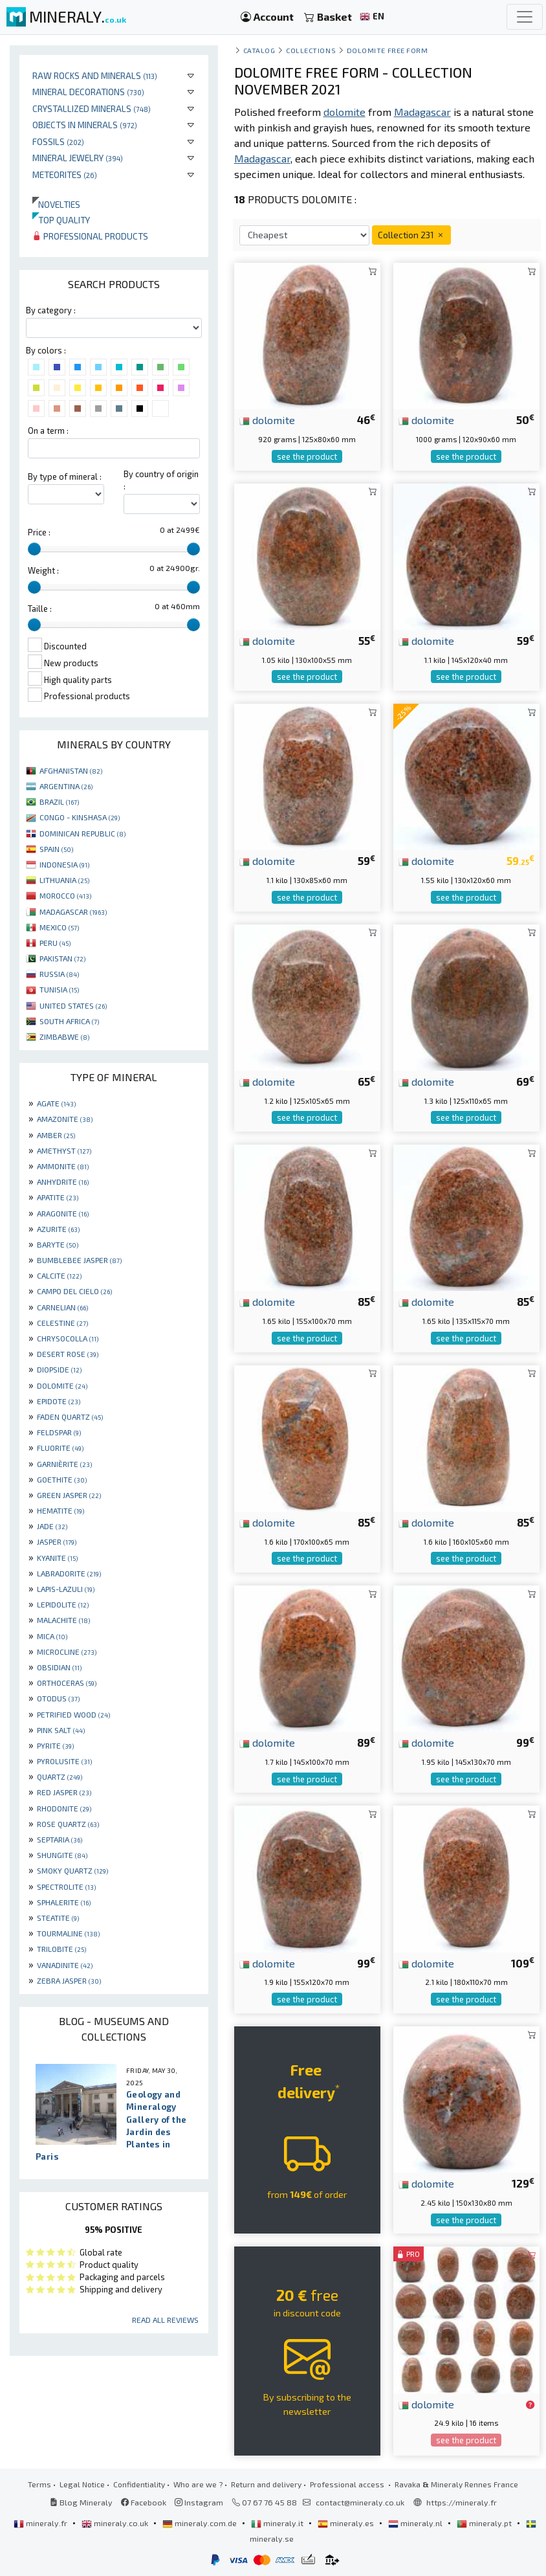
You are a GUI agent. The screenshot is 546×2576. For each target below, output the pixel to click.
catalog (259, 50)
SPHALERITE (64, 1902)
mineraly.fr (41, 2522)
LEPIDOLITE (63, 1604)
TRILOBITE (61, 1948)
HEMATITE (60, 1510)
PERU (55, 942)
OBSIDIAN (59, 1667)
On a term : (48, 430)
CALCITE (59, 1275)
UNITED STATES (73, 1005)
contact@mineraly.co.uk (360, 2502)
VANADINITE (65, 1964)
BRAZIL (59, 801)
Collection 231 (411, 234)
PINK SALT (61, 1729)
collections (311, 50)
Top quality (61, 219)
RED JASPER (64, 1792)
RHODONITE (64, 1808)
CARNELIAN (62, 1307)
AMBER (56, 1134)
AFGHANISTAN (70, 770)
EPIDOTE (58, 1401)
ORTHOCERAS (66, 1682)
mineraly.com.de (200, 2522)
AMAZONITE (65, 1118)
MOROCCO (65, 895)
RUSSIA (59, 973)
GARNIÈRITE (64, 1463)
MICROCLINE (66, 1651)
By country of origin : (161, 480)
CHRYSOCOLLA (67, 1338)
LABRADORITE (69, 1573)
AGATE (56, 1103)
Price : (39, 532)
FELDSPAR (59, 1432)
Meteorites (64, 174)
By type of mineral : (65, 476)
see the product (307, 456)
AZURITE (58, 1228)
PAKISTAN (62, 958)
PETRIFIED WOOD (73, 1714)
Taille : (40, 608)
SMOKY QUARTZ (72, 1870)
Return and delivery (266, 2484)
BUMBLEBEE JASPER (79, 1259)
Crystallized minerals (91, 108)
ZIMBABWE (64, 1036)
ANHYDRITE (63, 1181)
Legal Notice (82, 2484)
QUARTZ (59, 1776)
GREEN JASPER (69, 1494)
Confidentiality (139, 2484)
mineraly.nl (416, 2522)
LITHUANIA (64, 879)
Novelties (56, 204)
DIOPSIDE (59, 1369)
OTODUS (58, 1698)
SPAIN (56, 848)
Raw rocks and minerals (94, 75)
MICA (52, 1636)
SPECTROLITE (66, 1886)
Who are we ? (198, 2484)
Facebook (143, 2502)
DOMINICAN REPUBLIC (82, 833)
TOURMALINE (68, 1933)
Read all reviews (165, 2319)
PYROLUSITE (64, 1760)
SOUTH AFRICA (69, 1020)
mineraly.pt (485, 2522)
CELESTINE (62, 1322)
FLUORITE (60, 1447)
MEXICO (59, 927)
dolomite (267, 419)
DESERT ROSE (67, 1353)
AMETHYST (64, 1150)
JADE (52, 1525)
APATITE (57, 1197)
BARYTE (57, 1244)
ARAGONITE (63, 1213)
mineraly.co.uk (116, 2522)
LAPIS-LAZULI (65, 1588)
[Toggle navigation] (525, 17)
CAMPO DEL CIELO (74, 1290)
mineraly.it (278, 2522)
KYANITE (57, 1557)
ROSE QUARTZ (68, 1823)
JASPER (56, 1541)
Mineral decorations (88, 91)
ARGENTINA (66, 785)
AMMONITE (63, 1165)
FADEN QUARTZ (70, 1416)
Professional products (90, 235)
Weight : (43, 570)
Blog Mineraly (81, 2502)
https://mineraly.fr (461, 2502)
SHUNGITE (62, 1854)
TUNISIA (59, 989)
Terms (39, 2484)
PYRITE (55, 1745)
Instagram (199, 2502)
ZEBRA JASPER (69, 1980)
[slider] (34, 549)
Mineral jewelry (77, 157)
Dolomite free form (387, 50)
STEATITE (58, 1917)
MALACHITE (63, 1619)
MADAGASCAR (73, 911)
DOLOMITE (62, 1385)
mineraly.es (347, 2522)
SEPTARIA (59, 1839)
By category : (51, 310)
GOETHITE (62, 1479)
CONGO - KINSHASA (79, 817)
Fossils (58, 141)
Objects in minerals (84, 124)
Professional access (348, 2484)
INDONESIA (64, 864)
